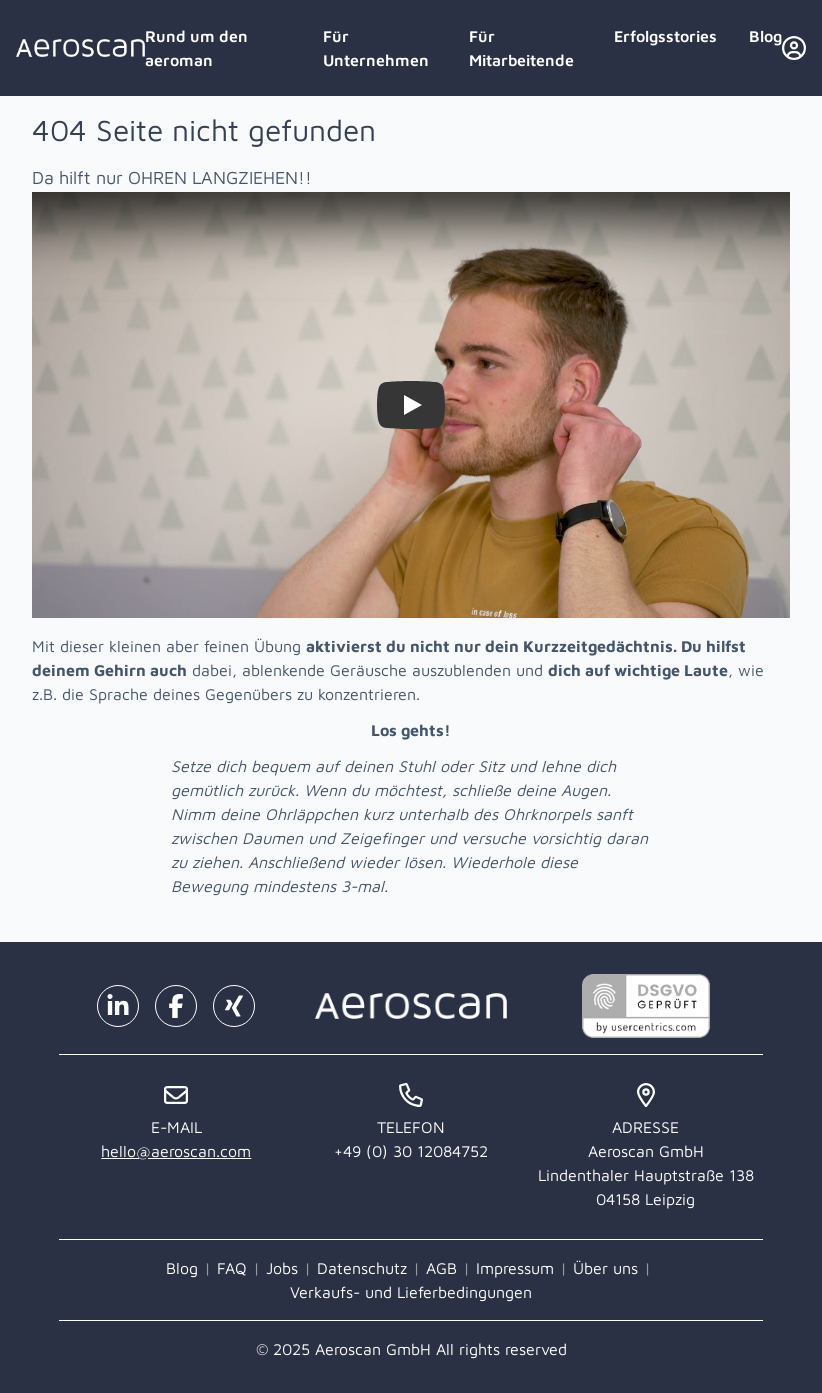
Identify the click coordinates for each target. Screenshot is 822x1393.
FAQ (232, 1268)
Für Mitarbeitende (521, 48)
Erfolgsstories (665, 36)
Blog (765, 36)
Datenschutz (362, 1268)
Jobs (282, 1268)
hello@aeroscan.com (176, 1151)
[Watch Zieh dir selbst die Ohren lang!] (411, 405)
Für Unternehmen (376, 48)
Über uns (605, 1268)
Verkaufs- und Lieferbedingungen (411, 1292)
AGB (441, 1268)
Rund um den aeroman (196, 48)
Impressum (515, 1268)
